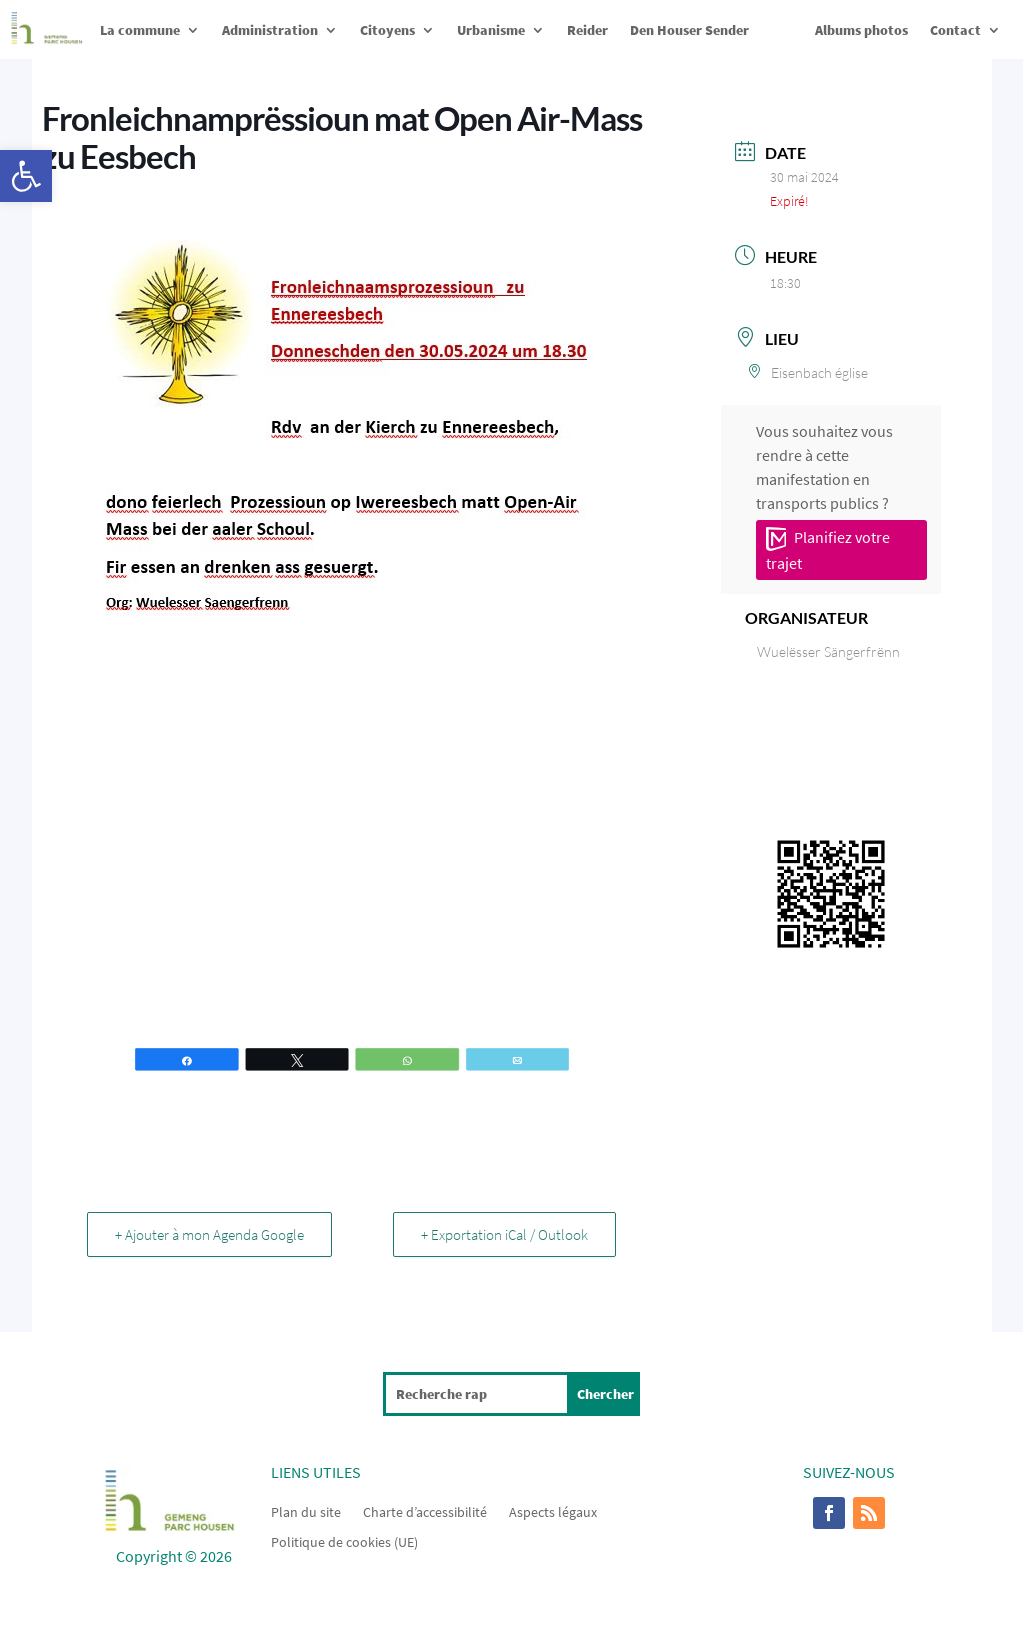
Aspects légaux (553, 1511)
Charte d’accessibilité (425, 1511)
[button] (26, 176)
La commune (140, 30)
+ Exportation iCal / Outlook (503, 1234)
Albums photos (861, 30)
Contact (955, 30)
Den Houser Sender (689, 30)
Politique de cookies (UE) (344, 1541)
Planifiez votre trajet (828, 550)
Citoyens (387, 30)
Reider (587, 30)
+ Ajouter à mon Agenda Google (210, 1234)
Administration (270, 30)
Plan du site (306, 1511)
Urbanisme (491, 30)
